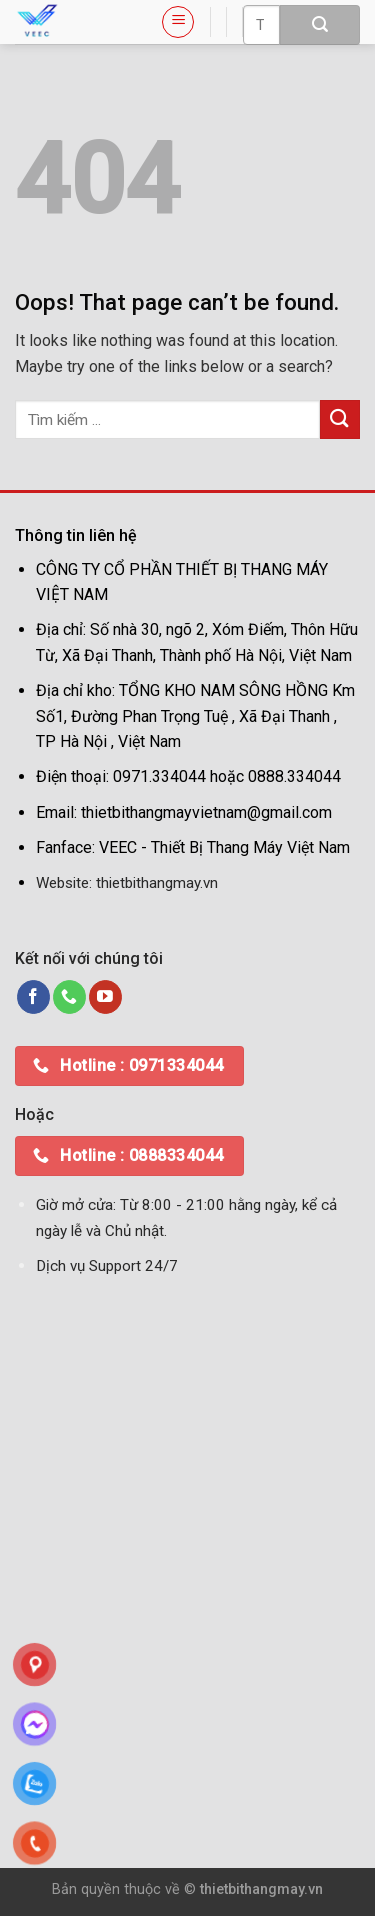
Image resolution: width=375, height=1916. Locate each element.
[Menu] (178, 22)
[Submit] (320, 25)
